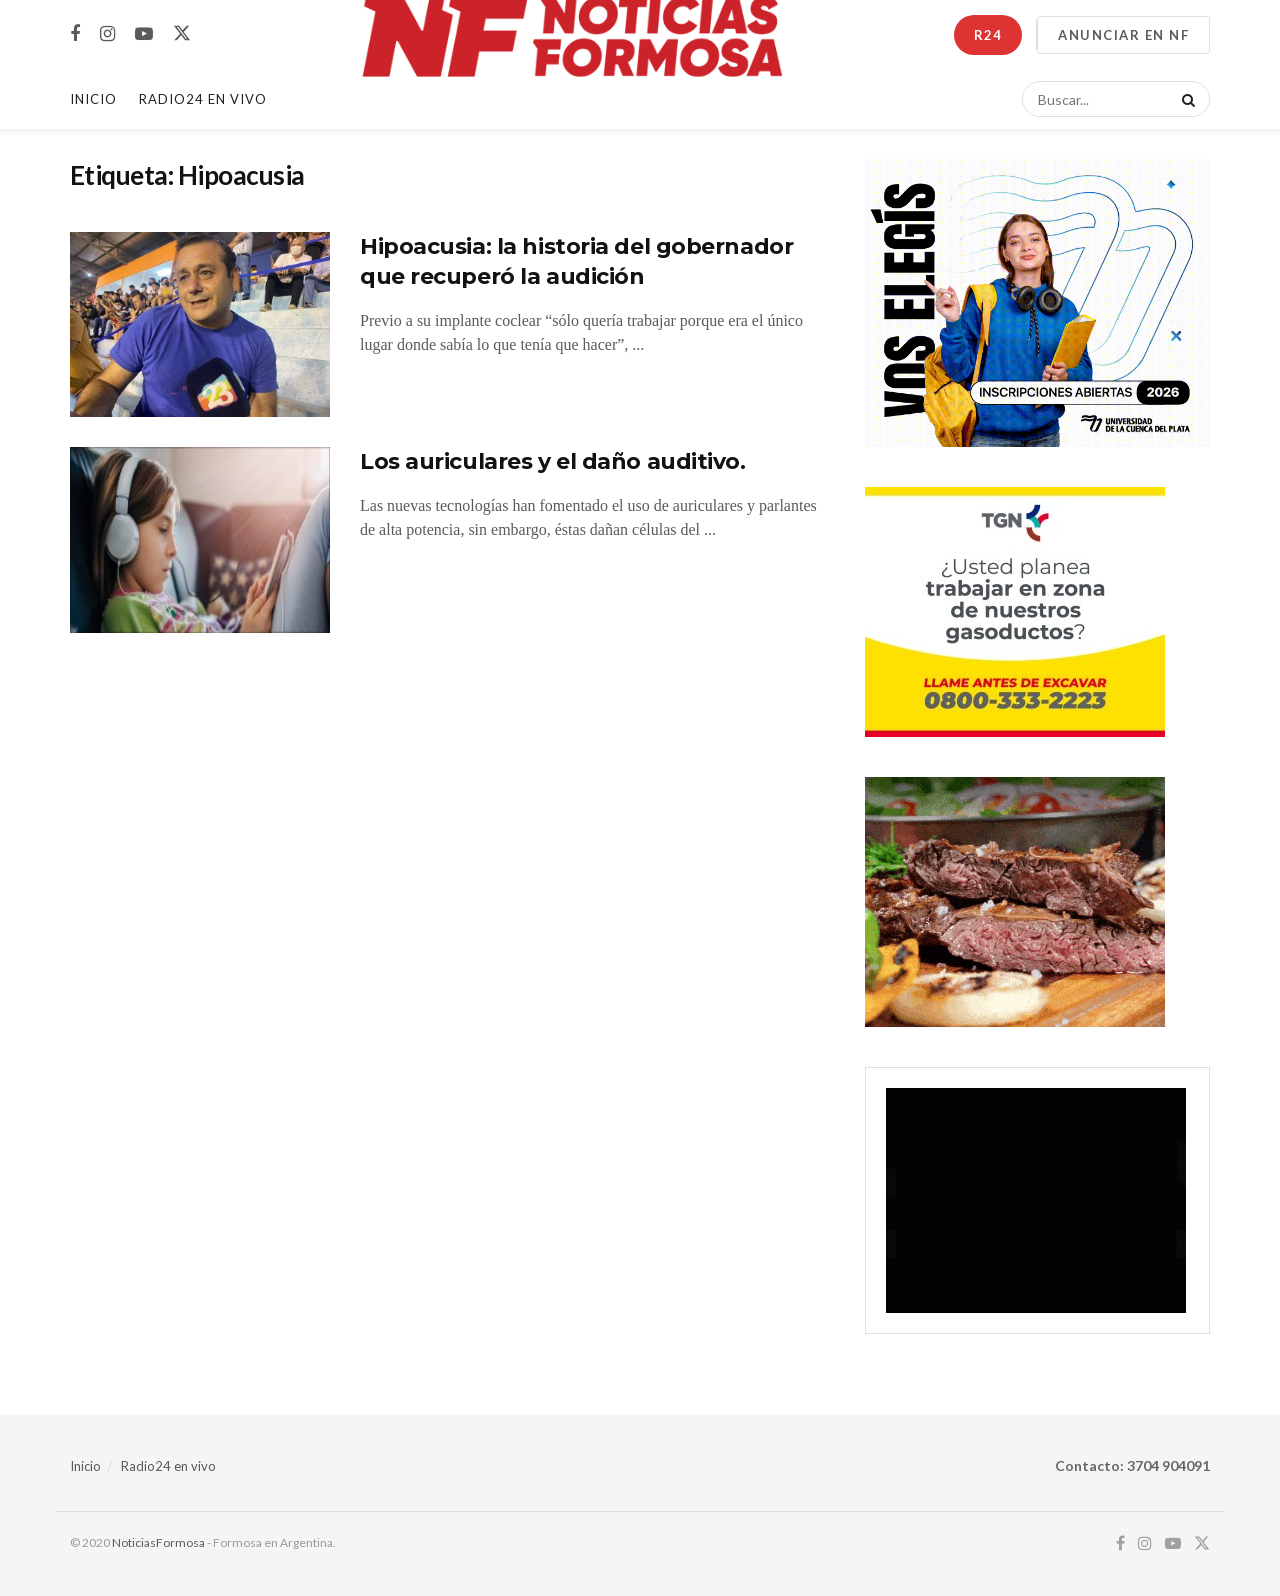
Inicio (93, 99)
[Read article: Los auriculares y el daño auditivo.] (200, 540)
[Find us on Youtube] (144, 34)
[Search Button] (1185, 99)
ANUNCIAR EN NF (1123, 35)
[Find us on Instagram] (107, 34)
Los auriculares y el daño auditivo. (553, 461)
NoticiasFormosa (158, 1542)
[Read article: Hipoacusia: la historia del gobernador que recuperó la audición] (200, 325)
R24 (988, 35)
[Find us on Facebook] (75, 34)
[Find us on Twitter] (182, 34)
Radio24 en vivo (168, 1466)
